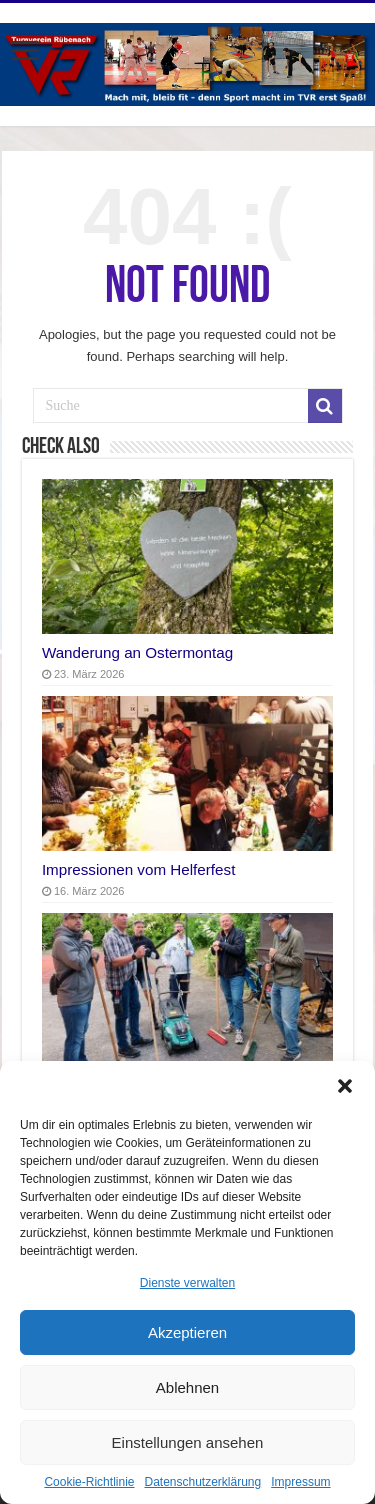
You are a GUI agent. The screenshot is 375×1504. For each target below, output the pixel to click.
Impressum (300, 1482)
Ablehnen (187, 1387)
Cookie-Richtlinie (89, 1482)
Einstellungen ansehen (188, 1442)
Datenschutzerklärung (202, 1482)
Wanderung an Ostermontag (137, 652)
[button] (345, 1086)
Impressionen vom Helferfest (139, 869)
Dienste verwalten (187, 1283)
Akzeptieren (187, 1332)
